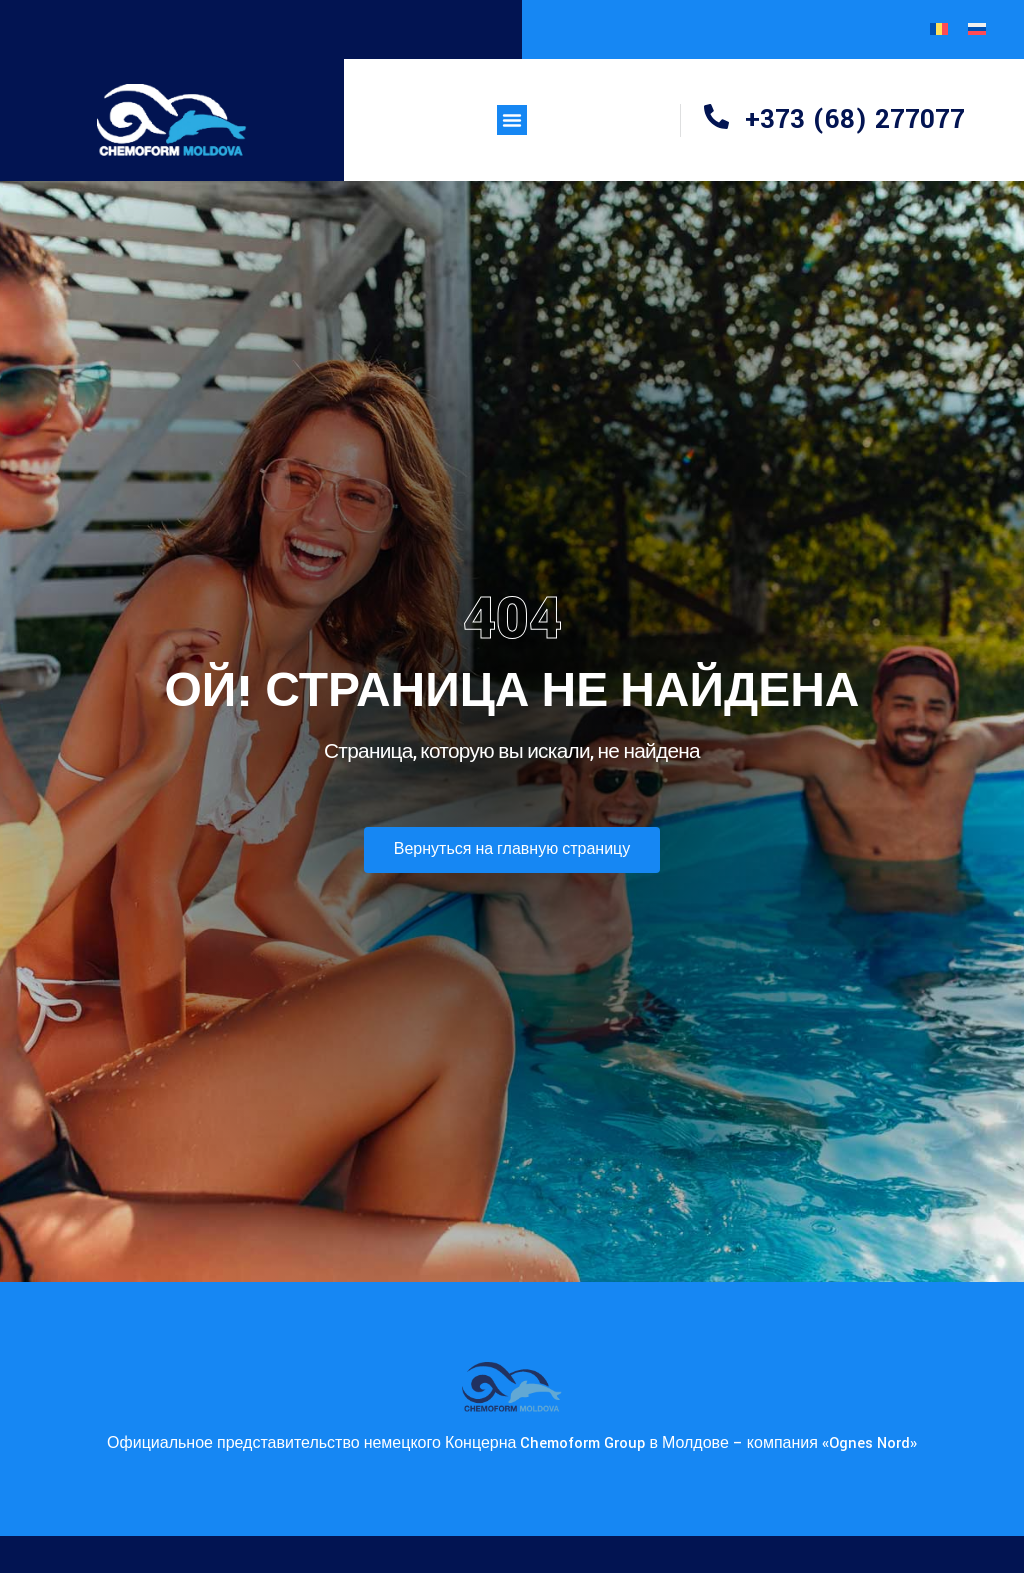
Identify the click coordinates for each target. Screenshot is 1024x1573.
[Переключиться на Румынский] (939, 29)
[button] (512, 120)
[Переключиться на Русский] (977, 29)
